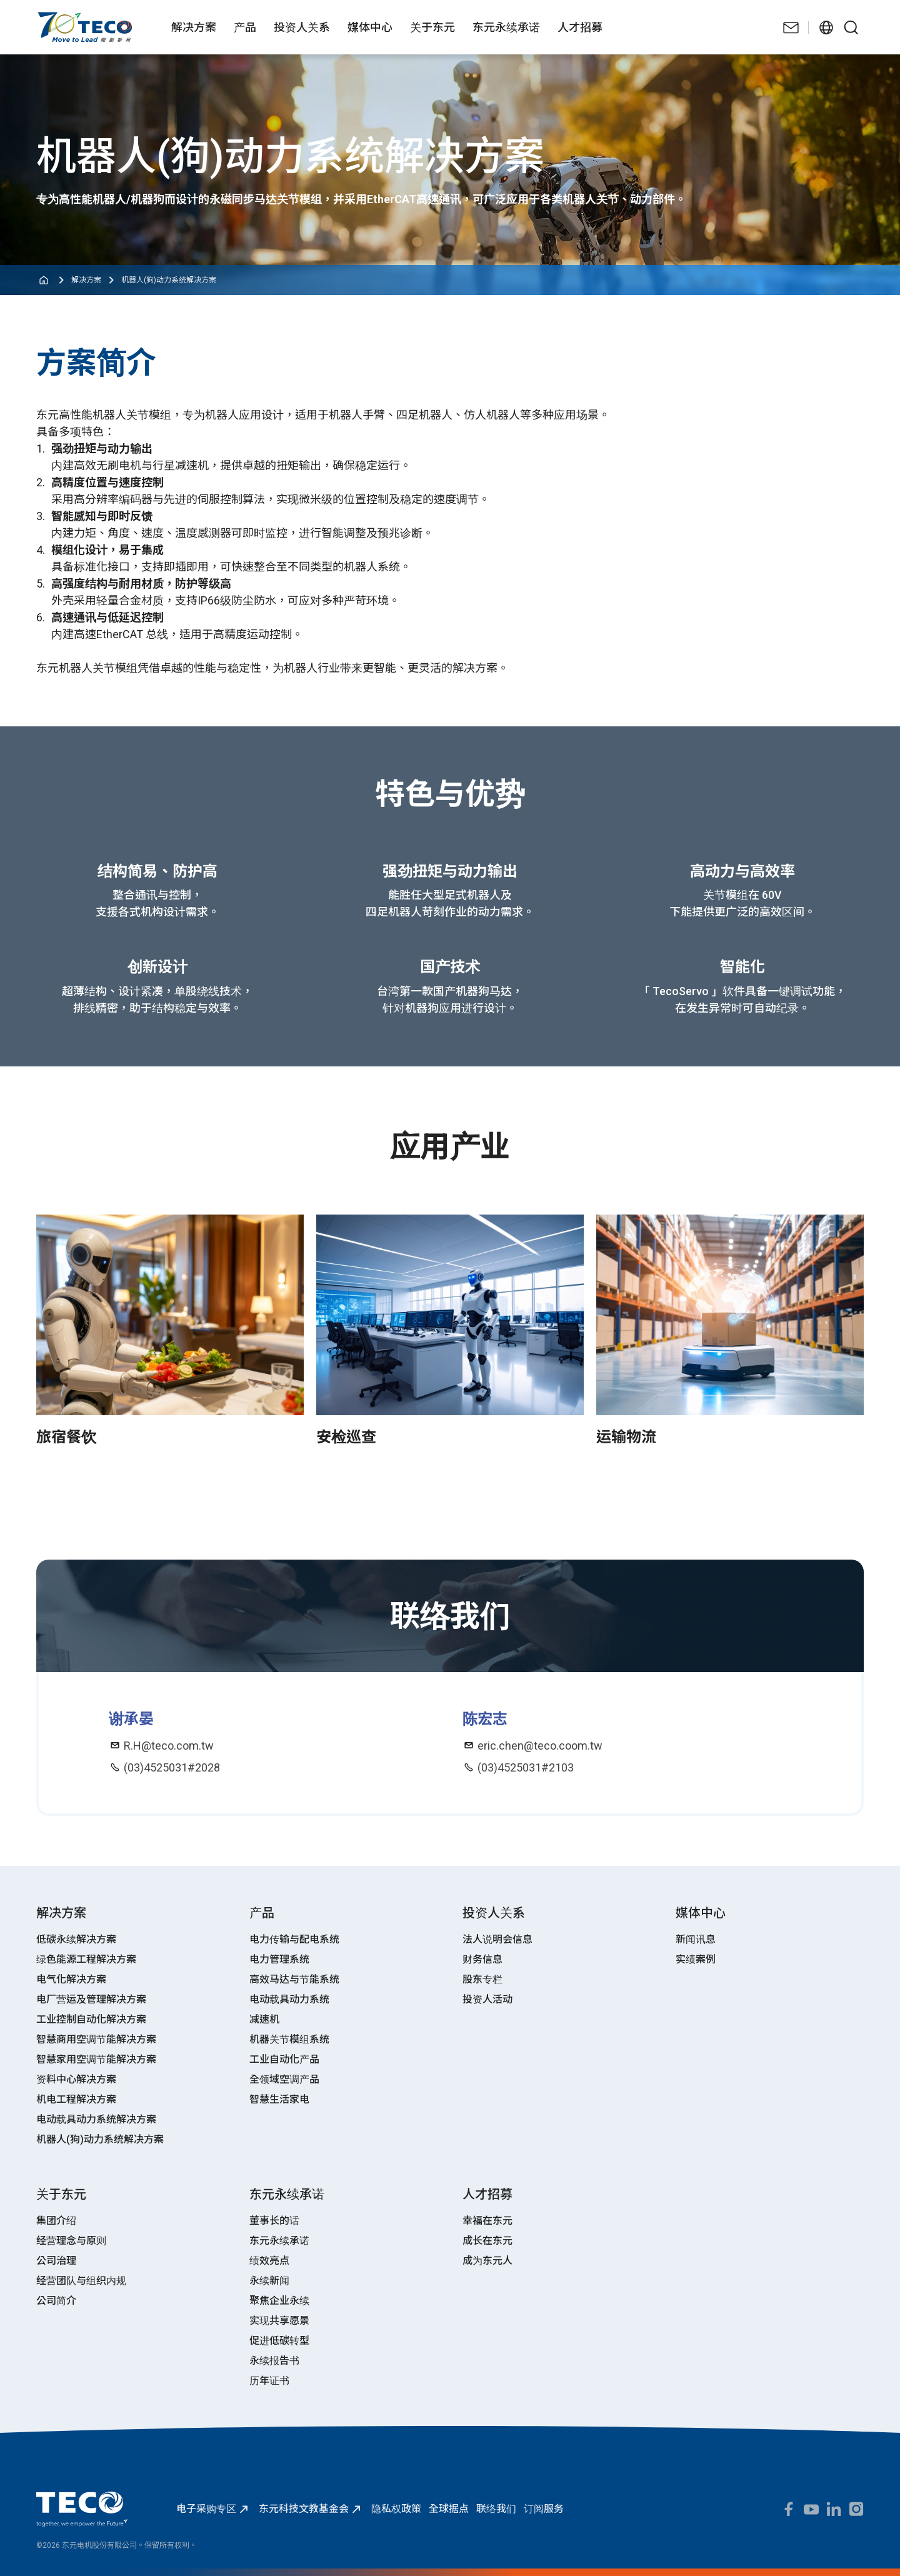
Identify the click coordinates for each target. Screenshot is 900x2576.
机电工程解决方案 (76, 2099)
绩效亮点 (269, 2261)
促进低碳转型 (279, 2341)
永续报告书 (274, 2361)
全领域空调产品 (284, 2079)
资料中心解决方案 (76, 2079)
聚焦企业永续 (279, 2301)
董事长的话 (274, 2221)
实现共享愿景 (279, 2321)
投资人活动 (487, 1999)
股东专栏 (482, 1979)
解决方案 (86, 280)
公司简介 (56, 2301)
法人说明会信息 (497, 1939)
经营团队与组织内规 (81, 2281)
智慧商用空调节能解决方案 (96, 2039)
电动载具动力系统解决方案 (96, 2119)
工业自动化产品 (284, 2059)
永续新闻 (269, 2281)
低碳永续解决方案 (76, 1939)
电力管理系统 (279, 1959)
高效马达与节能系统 (294, 1979)
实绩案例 (696, 1959)
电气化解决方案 (71, 1979)
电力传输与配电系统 (294, 1939)
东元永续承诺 (279, 2241)
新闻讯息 (696, 1939)
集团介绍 (56, 2221)
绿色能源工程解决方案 (86, 1959)
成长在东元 (487, 2241)
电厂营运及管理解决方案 (91, 1999)
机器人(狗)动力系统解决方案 (168, 280)
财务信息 (482, 1959)
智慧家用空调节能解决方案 (96, 2059)
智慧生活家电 (279, 2099)
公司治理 (56, 2261)
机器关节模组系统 (289, 2039)
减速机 (264, 2019)
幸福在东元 (487, 2221)
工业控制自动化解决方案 (91, 2019)
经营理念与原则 (71, 2241)
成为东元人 (487, 2261)
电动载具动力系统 (289, 1999)
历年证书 (269, 2381)
